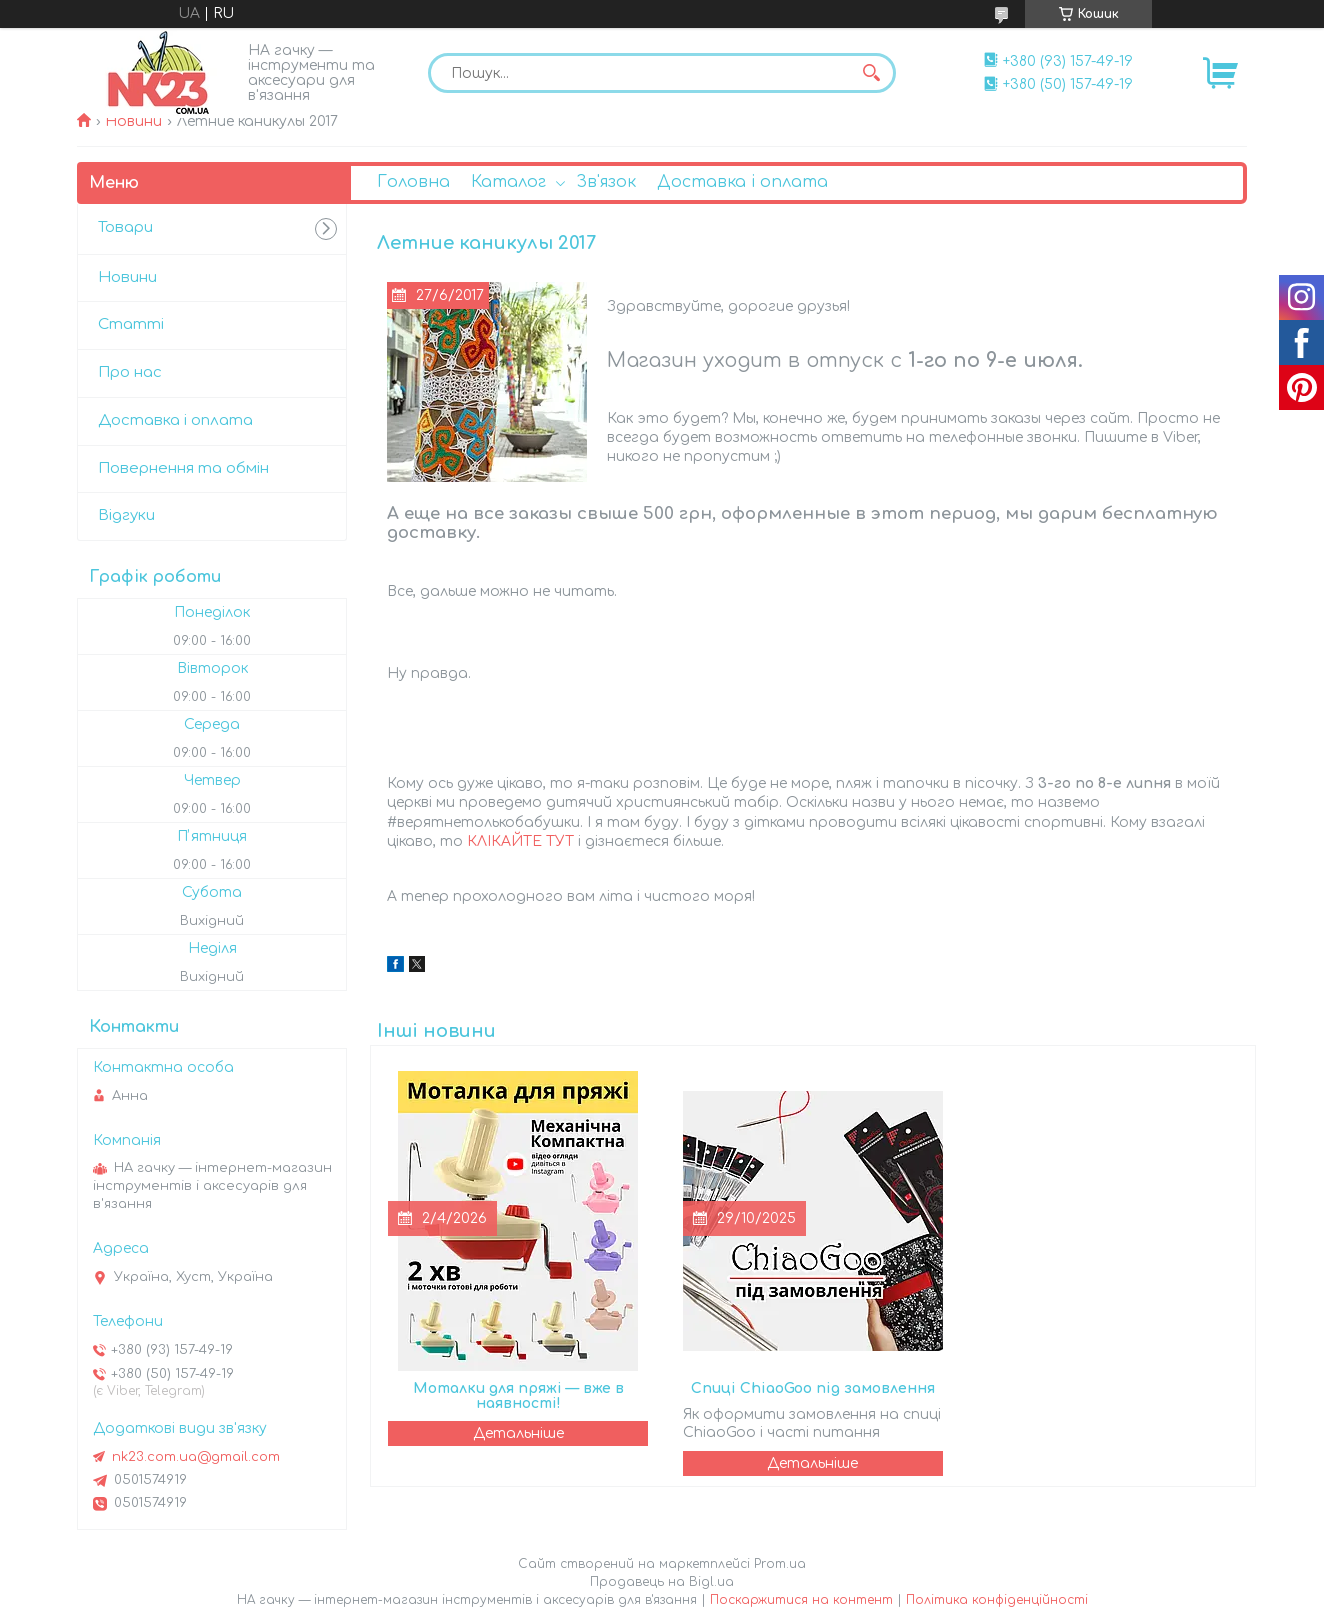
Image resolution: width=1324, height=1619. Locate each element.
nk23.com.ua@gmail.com (196, 1457)
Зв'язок (606, 182)
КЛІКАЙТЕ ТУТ (520, 841)
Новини (133, 121)
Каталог (508, 182)
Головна (413, 182)
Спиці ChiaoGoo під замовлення (813, 1388)
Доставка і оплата (742, 182)
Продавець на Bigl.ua (662, 1582)
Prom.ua (780, 1564)
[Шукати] (871, 73)
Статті (131, 324)
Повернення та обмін (183, 468)
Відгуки (126, 515)
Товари (125, 227)
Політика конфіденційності (997, 1600)
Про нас (130, 372)
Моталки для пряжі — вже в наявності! (518, 1396)
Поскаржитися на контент (801, 1600)
